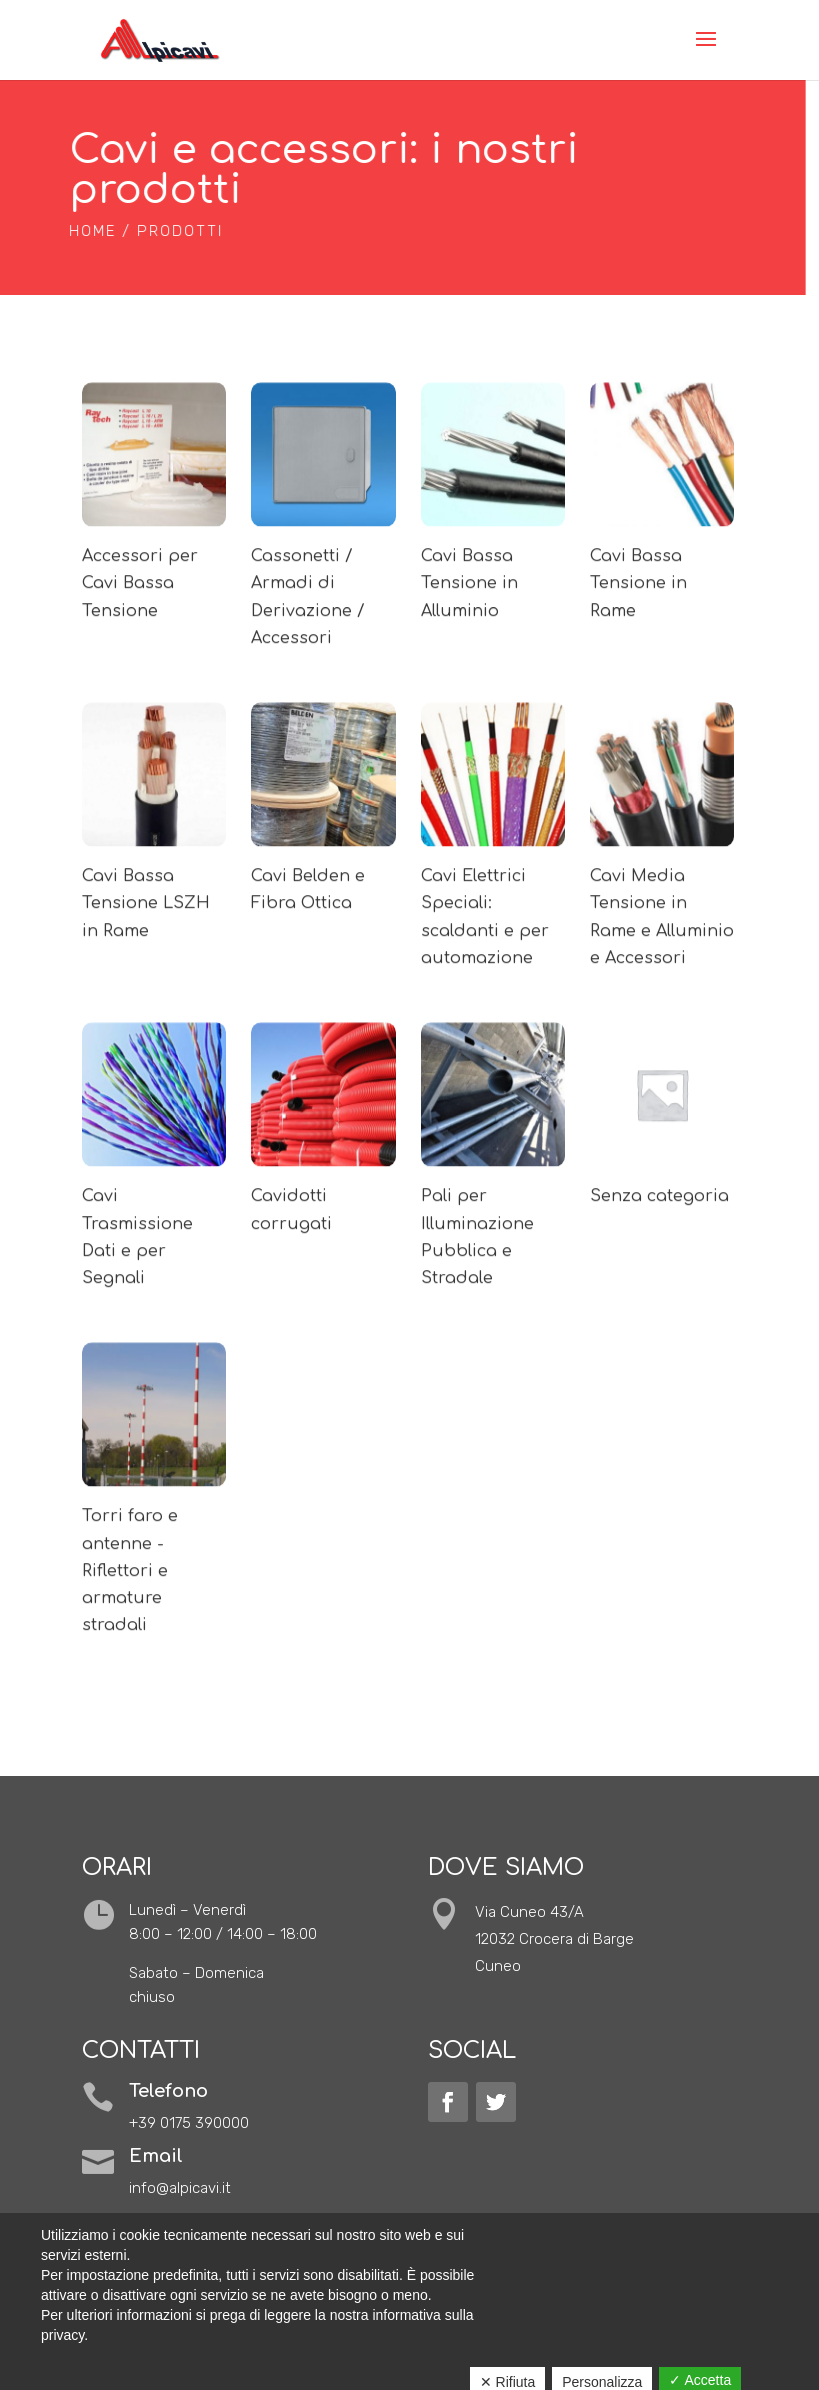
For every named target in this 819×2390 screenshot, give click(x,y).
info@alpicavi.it (180, 2188)
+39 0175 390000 (189, 2123)
